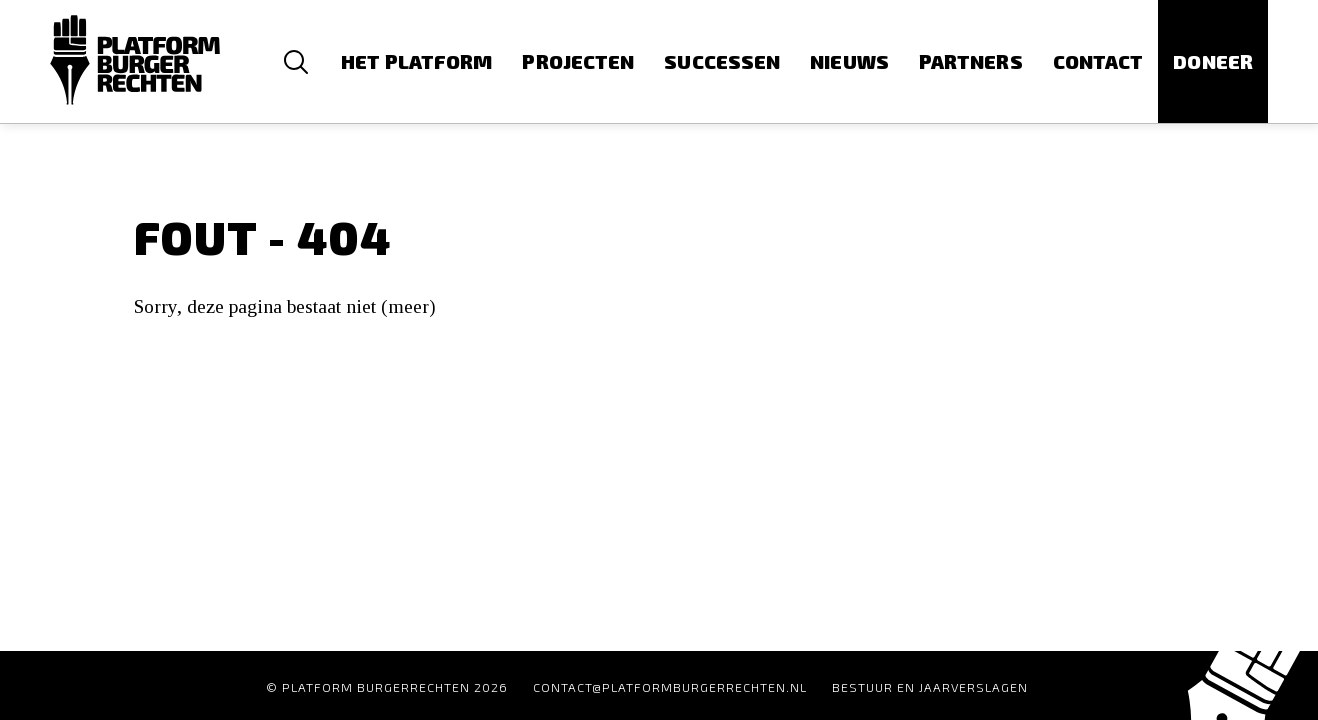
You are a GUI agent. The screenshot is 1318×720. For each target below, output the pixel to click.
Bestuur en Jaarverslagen (930, 687)
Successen (722, 61)
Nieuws (849, 61)
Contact (1098, 61)
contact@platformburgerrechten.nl (670, 687)
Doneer (1213, 61)
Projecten (578, 61)
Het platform (416, 61)
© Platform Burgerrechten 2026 (387, 687)
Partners (971, 61)
